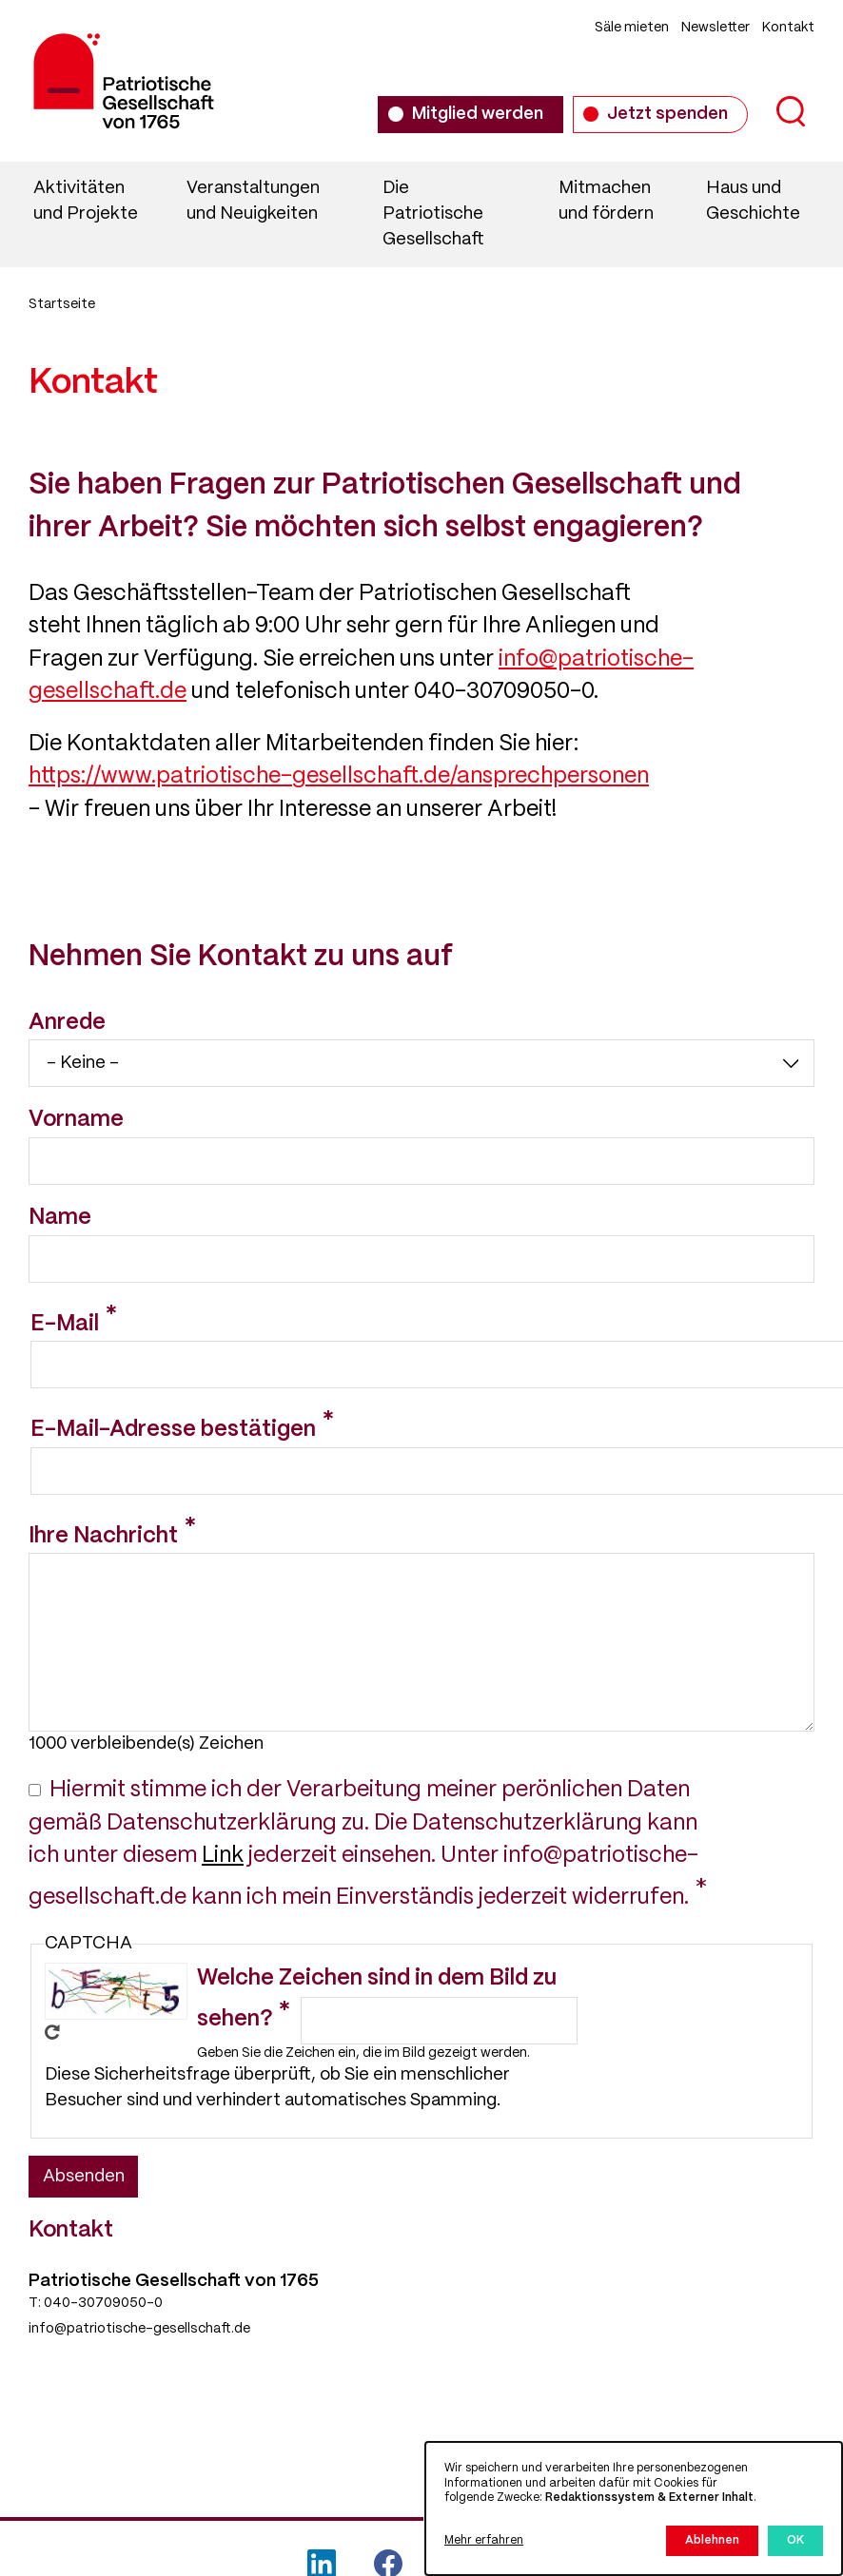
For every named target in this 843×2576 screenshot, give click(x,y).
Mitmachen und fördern (606, 201)
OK (795, 2540)
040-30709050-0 (103, 2303)
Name (60, 1218)
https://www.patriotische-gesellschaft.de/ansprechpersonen (339, 776)
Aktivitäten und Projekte (85, 201)
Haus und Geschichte (753, 201)
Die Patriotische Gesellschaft (433, 214)
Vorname (76, 1120)
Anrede (67, 1023)
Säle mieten (632, 27)
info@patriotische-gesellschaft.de (139, 2328)
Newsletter (715, 27)
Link (223, 1856)
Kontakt (788, 27)
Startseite (62, 304)
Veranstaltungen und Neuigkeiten (253, 201)
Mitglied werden (477, 114)
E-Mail (64, 1324)
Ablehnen (712, 2540)
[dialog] (633, 2508)
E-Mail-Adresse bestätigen (173, 1430)
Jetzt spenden (667, 114)
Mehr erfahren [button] (483, 2540)
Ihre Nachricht (103, 1536)
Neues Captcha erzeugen (52, 2032)
